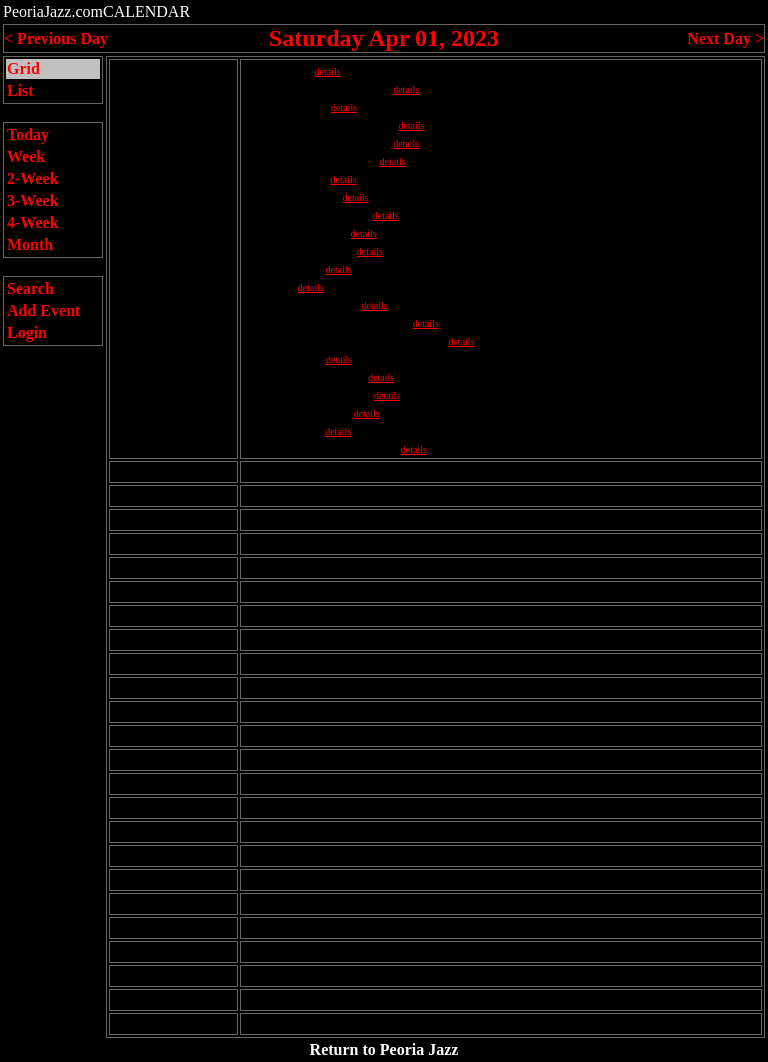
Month (30, 244)
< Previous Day (56, 38)
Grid (23, 68)
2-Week (33, 178)
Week (26, 156)
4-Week (33, 222)
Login (27, 332)
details (327, 71)
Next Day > (725, 38)
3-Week (33, 200)
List (20, 90)
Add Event (43, 310)
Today (28, 134)
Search (30, 288)
